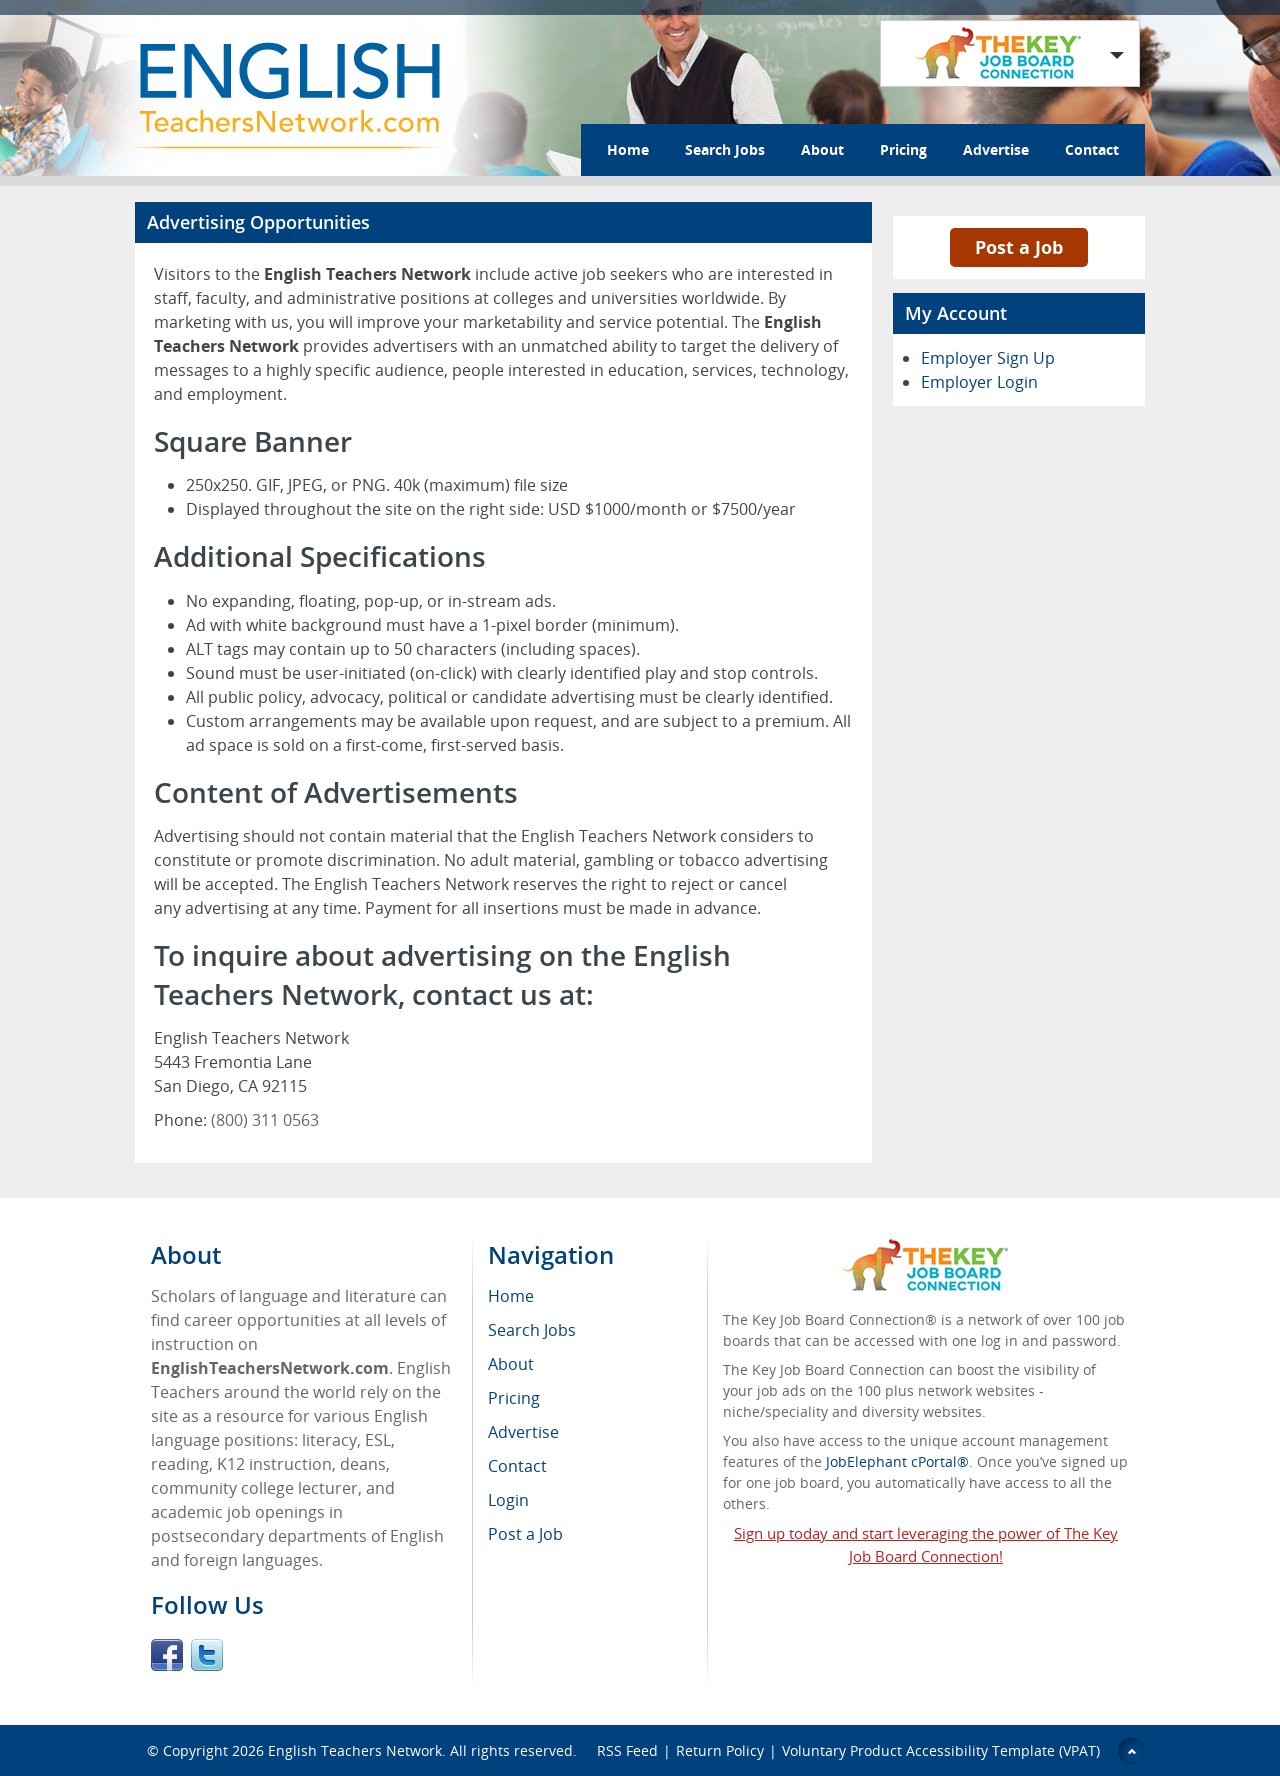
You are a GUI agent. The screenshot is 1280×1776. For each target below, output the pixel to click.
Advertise (996, 149)
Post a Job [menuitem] (525, 1534)
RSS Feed (627, 1750)
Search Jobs (725, 149)
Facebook (167, 1655)
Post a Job (1019, 247)
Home (628, 149)
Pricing (903, 149)
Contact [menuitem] (517, 1466)
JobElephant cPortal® (897, 1461)
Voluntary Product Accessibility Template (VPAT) (941, 1750)
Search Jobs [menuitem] (532, 1330)
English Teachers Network (355, 1750)
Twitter (207, 1655)
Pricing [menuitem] (514, 1398)
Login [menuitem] (508, 1500)
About (822, 149)
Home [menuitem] (511, 1296)
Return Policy (720, 1750)
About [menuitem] (511, 1364)
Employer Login (979, 382)
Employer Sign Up (988, 358)
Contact (1092, 149)
